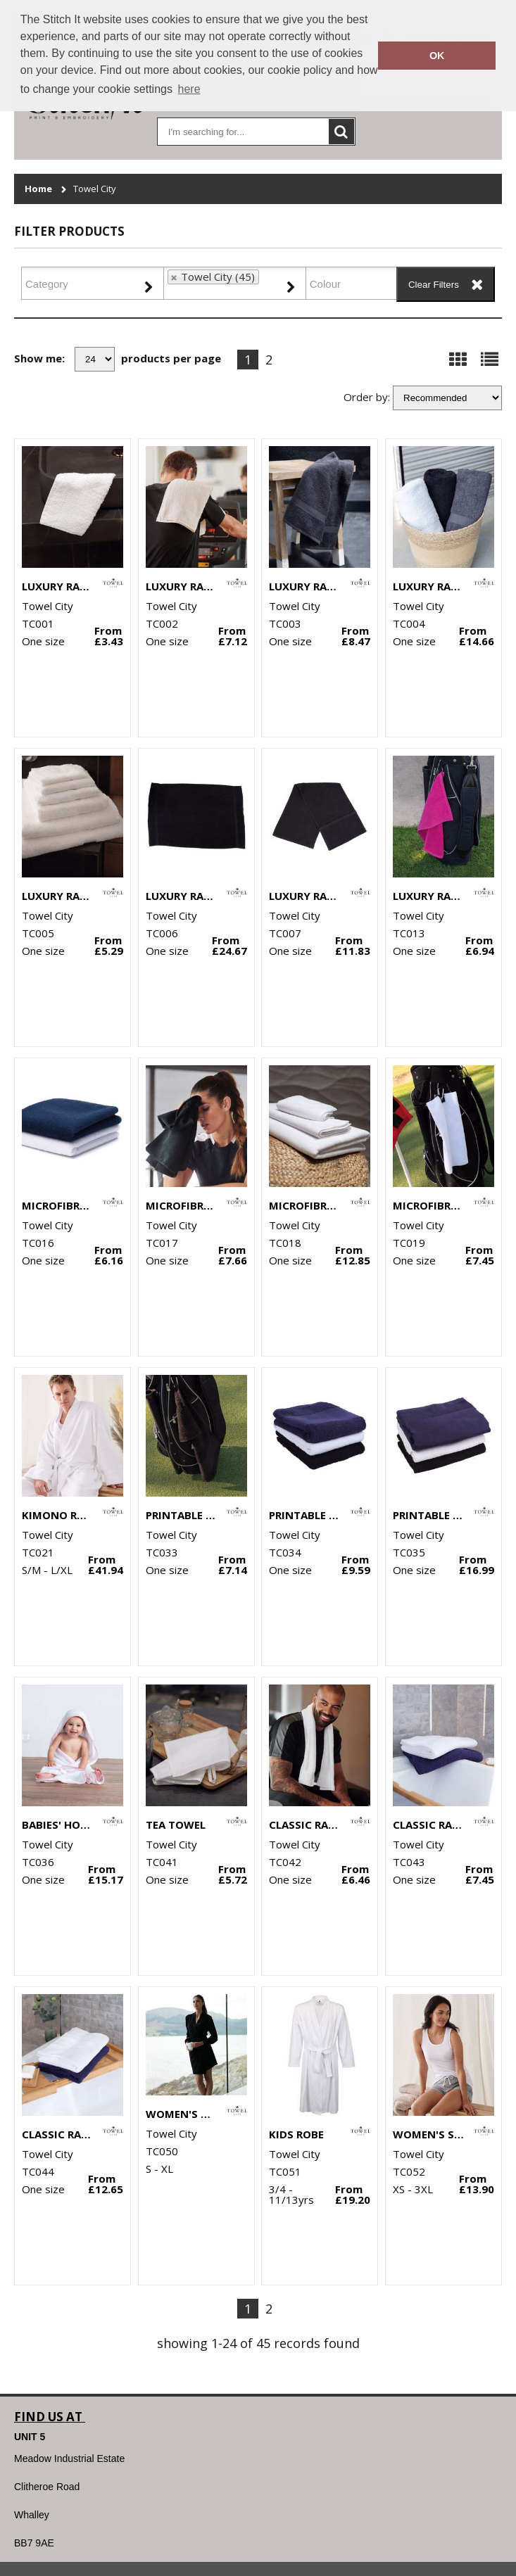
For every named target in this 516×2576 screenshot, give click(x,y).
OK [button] (437, 55)
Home (38, 188)
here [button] (189, 89)
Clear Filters (433, 284)
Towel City (94, 188)
